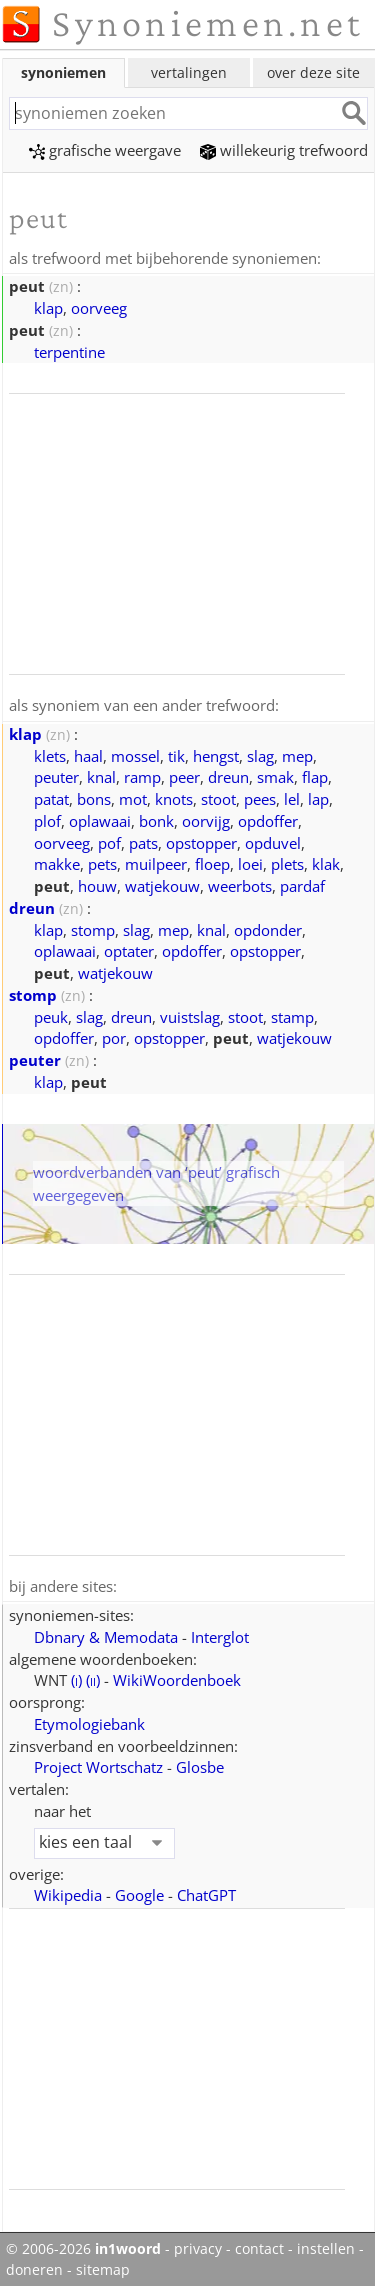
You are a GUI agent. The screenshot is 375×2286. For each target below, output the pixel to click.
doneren (34, 2267)
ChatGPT (206, 1892)
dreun (228, 775)
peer (184, 775)
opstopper (201, 841)
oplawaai (100, 819)
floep (212, 862)
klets (50, 754)
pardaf (302, 884)
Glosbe (200, 1764)
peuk (51, 1015)
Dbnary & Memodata (106, 1634)
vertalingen (189, 72)
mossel (135, 754)
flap (315, 775)
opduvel (273, 841)
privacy (198, 2246)
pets (102, 862)
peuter (56, 775)
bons (94, 797)
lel (292, 797)
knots (174, 797)
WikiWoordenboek (177, 1677)
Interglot (220, 1634)
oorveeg (99, 307)
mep (297, 754)
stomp (93, 928)
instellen (326, 2246)
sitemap (103, 2267)
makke (57, 862)
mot (133, 797)
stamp (292, 1015)
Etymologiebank (89, 1721)
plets (287, 862)
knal (101, 775)
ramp (142, 775)
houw (97, 884)
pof (109, 841)
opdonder (268, 928)
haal (88, 754)
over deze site (313, 72)
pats (143, 841)
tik (176, 754)
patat (51, 797)
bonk (156, 819)
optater (129, 949)
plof (47, 819)
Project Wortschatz (98, 1764)
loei (250, 862)
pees (260, 797)
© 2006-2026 (83, 2246)
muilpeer (156, 862)
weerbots (240, 884)
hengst (216, 754)
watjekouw (162, 884)
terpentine (69, 351)
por (114, 1036)
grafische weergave (105, 150)
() (76, 1677)
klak (326, 862)
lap (318, 797)
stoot (218, 797)
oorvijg (206, 819)
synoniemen (63, 72)
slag (260, 754)
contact (259, 2246)
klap (48, 307)
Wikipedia (68, 1892)
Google (139, 1892)
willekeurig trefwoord (284, 150)
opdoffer (268, 819)
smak (275, 775)
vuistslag (190, 1015)
